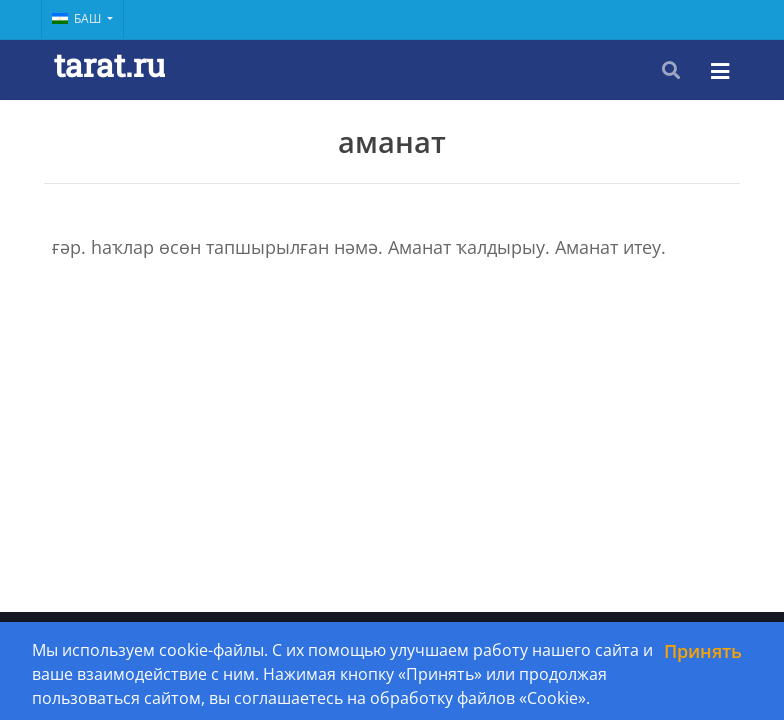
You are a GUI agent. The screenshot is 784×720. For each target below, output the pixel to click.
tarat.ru (109, 64)
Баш (78, 18)
